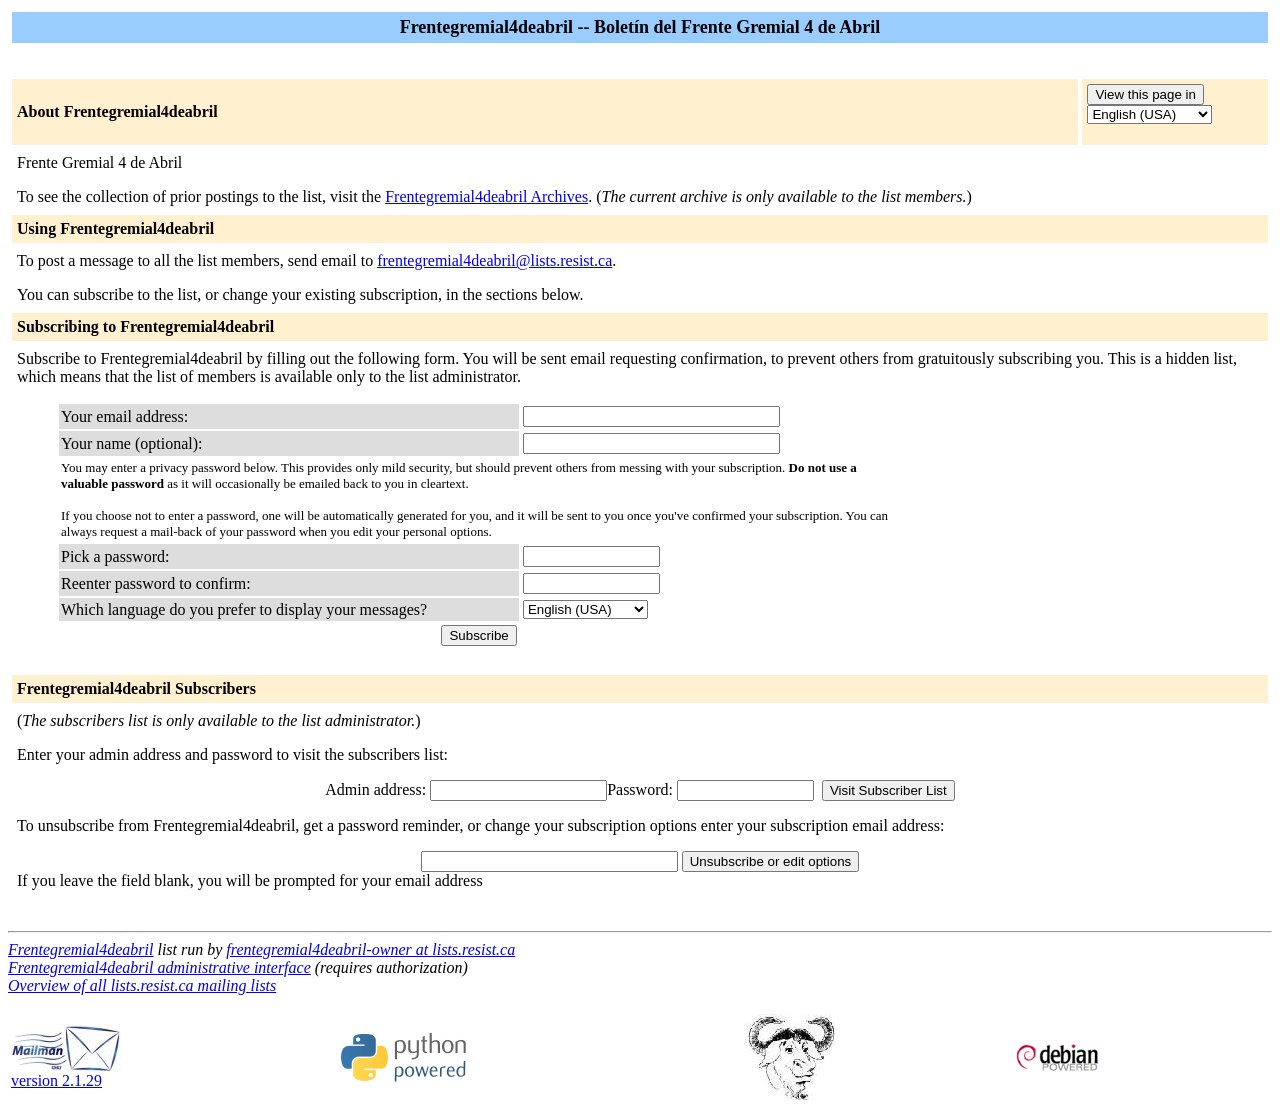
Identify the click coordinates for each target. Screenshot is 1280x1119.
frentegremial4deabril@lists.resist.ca (494, 260)
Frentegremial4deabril (80, 949)
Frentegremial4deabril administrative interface (159, 967)
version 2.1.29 (66, 1073)
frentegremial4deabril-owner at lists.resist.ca (370, 949)
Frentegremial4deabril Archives (486, 196)
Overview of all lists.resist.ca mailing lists (142, 985)
